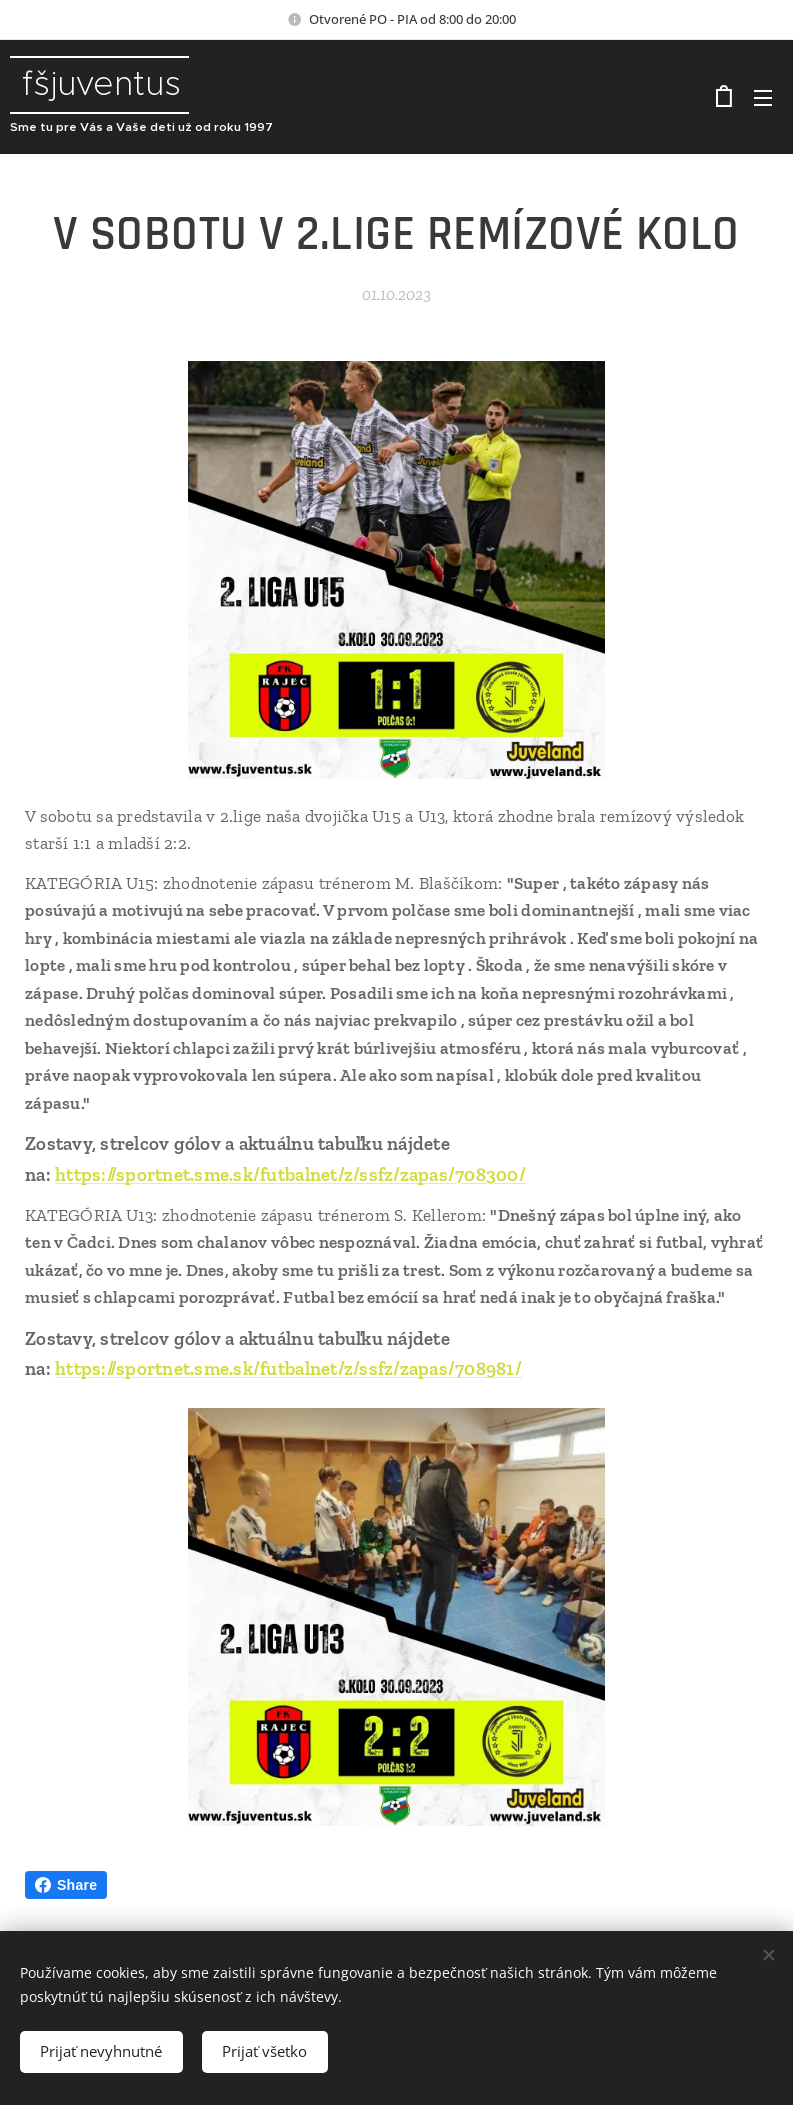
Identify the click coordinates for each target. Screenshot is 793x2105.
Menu (763, 98)
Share (66, 1885)
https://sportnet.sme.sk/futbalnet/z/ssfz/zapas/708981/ (288, 1368)
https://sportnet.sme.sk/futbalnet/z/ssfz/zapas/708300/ (290, 1174)
